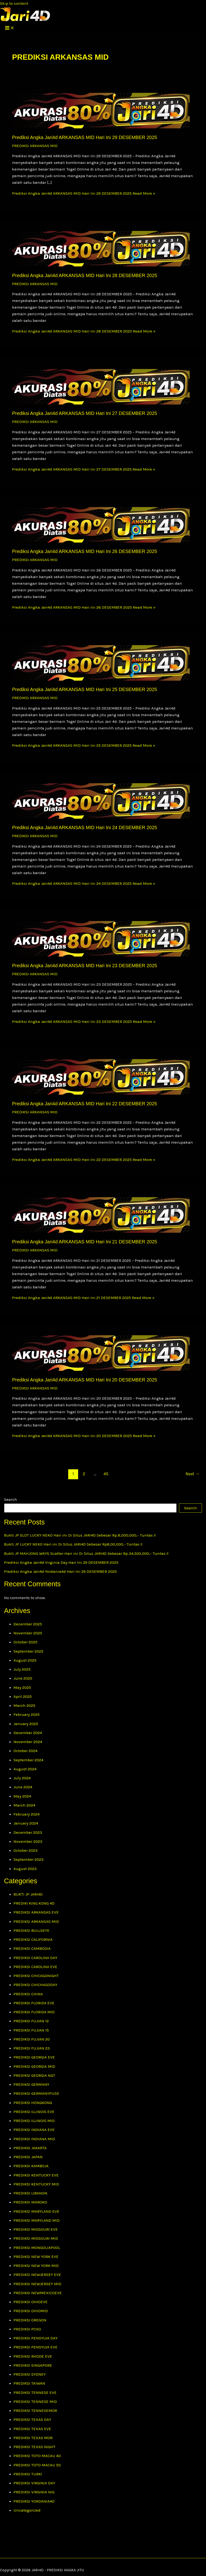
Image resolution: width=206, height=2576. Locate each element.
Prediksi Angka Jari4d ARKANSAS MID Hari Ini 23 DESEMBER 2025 (84, 965)
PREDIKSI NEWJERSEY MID (37, 2283)
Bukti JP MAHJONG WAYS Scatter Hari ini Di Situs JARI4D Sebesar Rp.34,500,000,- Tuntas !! (86, 1553)
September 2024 (28, 1760)
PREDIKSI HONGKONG (32, 2102)
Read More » (83, 193)
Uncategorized (26, 2510)
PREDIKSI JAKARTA (30, 2147)
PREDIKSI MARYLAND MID (36, 2220)
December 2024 (27, 1732)
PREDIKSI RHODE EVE (32, 2356)
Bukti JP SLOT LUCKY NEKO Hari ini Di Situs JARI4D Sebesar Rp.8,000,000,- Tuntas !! (80, 1535)
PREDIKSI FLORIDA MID (34, 2012)
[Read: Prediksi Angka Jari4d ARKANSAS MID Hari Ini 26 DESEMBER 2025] (101, 541)
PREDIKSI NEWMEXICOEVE (37, 2292)
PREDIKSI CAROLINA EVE (35, 1966)
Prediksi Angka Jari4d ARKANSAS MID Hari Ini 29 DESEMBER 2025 (84, 137)
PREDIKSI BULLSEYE (31, 1930)
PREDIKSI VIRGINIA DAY (34, 2483)
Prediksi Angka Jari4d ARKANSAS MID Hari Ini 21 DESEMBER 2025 (84, 1241)
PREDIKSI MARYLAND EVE (36, 2211)
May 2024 (22, 1796)
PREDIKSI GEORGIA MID (34, 2066)
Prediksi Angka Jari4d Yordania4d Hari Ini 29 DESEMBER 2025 (60, 1571)
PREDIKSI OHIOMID (30, 2310)
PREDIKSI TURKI (27, 2474)
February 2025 (26, 1714)
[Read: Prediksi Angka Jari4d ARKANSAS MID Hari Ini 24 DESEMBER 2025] (101, 817)
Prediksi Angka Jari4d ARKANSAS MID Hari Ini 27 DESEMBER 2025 (84, 413)
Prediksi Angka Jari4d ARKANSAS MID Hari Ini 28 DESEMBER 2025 (84, 275)
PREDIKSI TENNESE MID (35, 2401)
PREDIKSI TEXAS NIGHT (34, 2446)
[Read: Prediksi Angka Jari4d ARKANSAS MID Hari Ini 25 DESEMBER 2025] (101, 679)
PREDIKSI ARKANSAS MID (35, 145)
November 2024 (27, 1741)
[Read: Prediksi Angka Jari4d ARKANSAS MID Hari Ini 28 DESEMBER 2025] (101, 265)
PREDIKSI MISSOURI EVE (35, 2229)
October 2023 (25, 1850)
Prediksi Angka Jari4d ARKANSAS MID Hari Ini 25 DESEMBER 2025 (84, 689)
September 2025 (28, 1651)
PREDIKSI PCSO (27, 2329)
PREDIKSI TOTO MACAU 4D (37, 2455)
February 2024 (26, 1814)
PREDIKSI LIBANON (30, 2193)
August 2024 (24, 1769)
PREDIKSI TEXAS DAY (32, 2419)
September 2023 (28, 1859)
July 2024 (22, 1778)
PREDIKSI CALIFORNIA (33, 1939)
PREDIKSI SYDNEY (29, 2374)
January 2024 (25, 1823)
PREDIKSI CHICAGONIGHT (36, 1975)
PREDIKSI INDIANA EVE (34, 2129)
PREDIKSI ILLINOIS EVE (33, 2111)
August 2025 (24, 1660)
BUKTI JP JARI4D (28, 1894)
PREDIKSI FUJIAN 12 (31, 2021)
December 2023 (27, 1832)
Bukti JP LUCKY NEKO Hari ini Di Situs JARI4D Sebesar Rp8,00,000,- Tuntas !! (73, 1544)
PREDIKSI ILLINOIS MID (34, 2120)
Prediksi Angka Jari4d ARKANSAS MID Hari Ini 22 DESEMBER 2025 (84, 1103)
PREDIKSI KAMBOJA (31, 2165)
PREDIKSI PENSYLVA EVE (35, 2347)
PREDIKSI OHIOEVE (30, 2301)
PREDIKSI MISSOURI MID (35, 2238)
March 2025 (24, 1705)
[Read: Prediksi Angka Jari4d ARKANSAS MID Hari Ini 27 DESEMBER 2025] (101, 403)
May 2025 (22, 1687)
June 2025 (22, 1678)
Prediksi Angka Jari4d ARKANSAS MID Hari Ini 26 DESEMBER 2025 (84, 551)
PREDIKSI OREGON (29, 2320)
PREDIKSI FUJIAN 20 (31, 2039)
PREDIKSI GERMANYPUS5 (36, 2093)
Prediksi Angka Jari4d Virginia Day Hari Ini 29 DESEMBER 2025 (61, 1562)
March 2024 (24, 1805)
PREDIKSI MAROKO (30, 2202)
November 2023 (27, 1841)
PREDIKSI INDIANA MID (34, 2138)
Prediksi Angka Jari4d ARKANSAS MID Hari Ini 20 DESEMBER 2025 (84, 1379)
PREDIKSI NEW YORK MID (36, 2265)
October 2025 (25, 1642)
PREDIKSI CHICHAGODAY (35, 1984)
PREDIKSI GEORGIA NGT (34, 2075)
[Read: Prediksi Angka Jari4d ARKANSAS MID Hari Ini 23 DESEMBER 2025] (101, 955)
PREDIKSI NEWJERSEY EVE (37, 2274)
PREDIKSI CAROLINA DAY (35, 1957)
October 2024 (25, 1750)
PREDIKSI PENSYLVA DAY (35, 2338)
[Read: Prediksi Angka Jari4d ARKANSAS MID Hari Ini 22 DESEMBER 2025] (101, 1093)
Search (10, 1499)
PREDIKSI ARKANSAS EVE (36, 1912)
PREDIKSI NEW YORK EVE (35, 2256)
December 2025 (27, 1624)
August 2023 (25, 1868)
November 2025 (27, 1633)
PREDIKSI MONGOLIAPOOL (36, 2247)
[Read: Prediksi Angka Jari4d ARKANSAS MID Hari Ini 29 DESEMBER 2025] (101, 127)
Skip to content (14, 3)
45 (105, 1473)
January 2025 (25, 1723)
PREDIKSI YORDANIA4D (33, 2501)
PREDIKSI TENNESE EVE (35, 2392)
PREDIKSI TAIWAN (29, 2383)
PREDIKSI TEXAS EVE (32, 2428)
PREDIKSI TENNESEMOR (35, 2410)
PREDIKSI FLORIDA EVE (33, 2003)
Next (193, 1473)
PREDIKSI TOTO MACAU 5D (37, 2465)
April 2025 (22, 1696)
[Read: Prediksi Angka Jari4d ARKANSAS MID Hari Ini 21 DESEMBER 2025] (101, 1231)
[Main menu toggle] (9, 28)
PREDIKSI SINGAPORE (32, 2365)
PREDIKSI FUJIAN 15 (31, 2030)
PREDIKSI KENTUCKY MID (36, 2184)
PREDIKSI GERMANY (31, 2084)
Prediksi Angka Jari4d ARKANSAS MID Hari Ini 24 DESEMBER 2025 (84, 827)
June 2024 (22, 1787)
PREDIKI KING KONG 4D (33, 1903)
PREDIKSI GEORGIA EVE (34, 2057)
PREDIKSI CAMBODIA (32, 1948)
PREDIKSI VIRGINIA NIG (33, 2492)
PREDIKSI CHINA (28, 1994)
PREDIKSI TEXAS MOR (33, 2437)
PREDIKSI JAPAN (28, 2156)
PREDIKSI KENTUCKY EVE (36, 2175)
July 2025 (22, 1669)
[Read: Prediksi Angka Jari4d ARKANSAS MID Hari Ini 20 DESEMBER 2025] (101, 1369)
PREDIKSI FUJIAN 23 (31, 2048)
